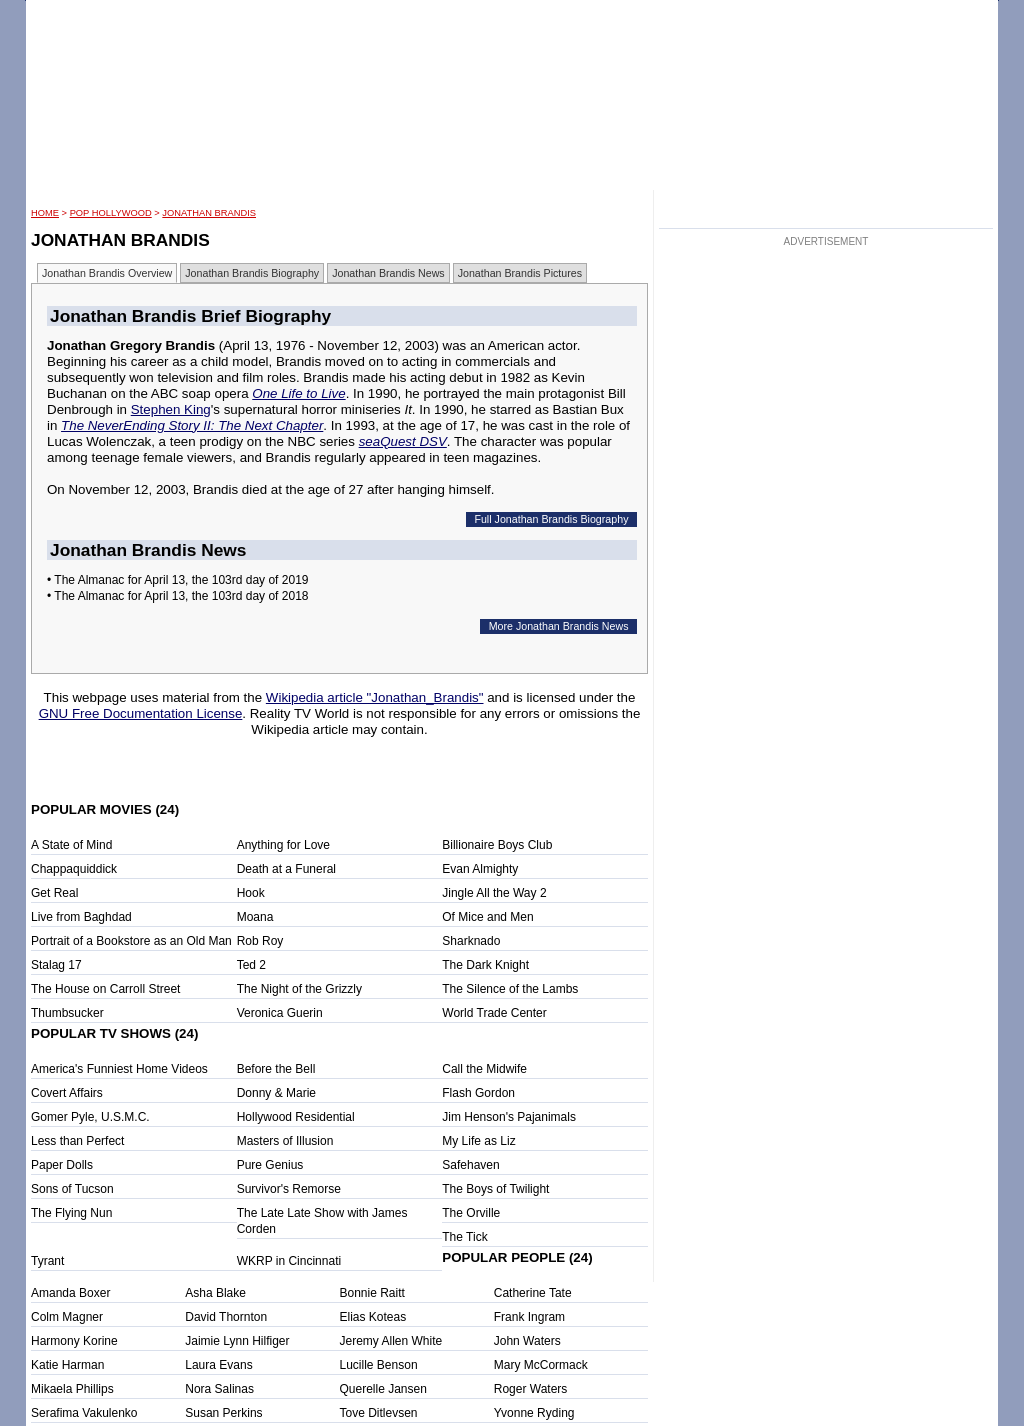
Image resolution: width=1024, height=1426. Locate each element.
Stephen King (171, 409)
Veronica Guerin (280, 1013)
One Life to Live (298, 393)
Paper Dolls (62, 1165)
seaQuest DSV (403, 441)
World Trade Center (494, 1013)
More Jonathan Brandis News (559, 626)
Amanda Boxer (70, 1293)
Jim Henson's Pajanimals (509, 1117)
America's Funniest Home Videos (119, 1069)
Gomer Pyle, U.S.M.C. (90, 1117)
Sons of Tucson (72, 1189)
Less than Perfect (77, 1141)
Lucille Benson (379, 1365)
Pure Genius (270, 1165)
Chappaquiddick (74, 869)
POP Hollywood (111, 213)
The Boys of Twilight (495, 1189)
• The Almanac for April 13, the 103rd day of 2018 (177, 596)
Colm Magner (67, 1317)
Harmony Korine (74, 1341)
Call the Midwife (484, 1069)
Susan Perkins (223, 1413)
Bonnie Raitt (372, 1293)
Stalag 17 (56, 965)
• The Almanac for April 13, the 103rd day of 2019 (177, 580)
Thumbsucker (67, 1013)
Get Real (54, 893)
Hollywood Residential (296, 1117)
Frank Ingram (529, 1317)
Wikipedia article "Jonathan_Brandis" (375, 697)
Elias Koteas (373, 1317)
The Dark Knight (485, 965)
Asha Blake (215, 1293)
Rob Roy (260, 941)
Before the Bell (276, 1069)
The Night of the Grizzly (299, 989)
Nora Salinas (219, 1389)
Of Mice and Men (487, 917)
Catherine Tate (533, 1293)
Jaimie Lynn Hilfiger (237, 1341)
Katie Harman (67, 1365)
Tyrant (47, 1261)
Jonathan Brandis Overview (107, 273)
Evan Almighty (480, 869)
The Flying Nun (71, 1213)
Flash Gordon (478, 1093)
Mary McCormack (541, 1365)
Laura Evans (218, 1365)
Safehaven (470, 1165)
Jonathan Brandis (209, 213)
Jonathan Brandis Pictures (520, 273)
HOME (45, 213)
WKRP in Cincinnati (289, 1261)
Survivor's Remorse (289, 1189)
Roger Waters (531, 1389)
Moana (255, 917)
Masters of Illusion (285, 1141)
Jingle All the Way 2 (494, 893)
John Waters (527, 1341)
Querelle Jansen (383, 1389)
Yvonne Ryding (534, 1413)
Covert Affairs (67, 1093)
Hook (251, 893)
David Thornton (226, 1317)
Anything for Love (283, 845)
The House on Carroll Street (105, 989)
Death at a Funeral (286, 869)
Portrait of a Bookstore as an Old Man (131, 941)
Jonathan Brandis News (388, 273)
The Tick (464, 1237)
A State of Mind (71, 845)
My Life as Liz (478, 1141)
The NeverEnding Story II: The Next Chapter (192, 425)
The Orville (471, 1213)
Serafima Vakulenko (84, 1413)
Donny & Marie (276, 1093)
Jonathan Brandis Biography (252, 273)
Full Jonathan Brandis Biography (551, 519)
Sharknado (471, 941)
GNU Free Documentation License (141, 713)
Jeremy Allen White (391, 1341)
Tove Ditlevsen (379, 1413)
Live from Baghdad (81, 917)
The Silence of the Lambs (510, 989)
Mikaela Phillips (72, 1389)
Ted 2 (251, 965)
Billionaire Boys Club (497, 845)
